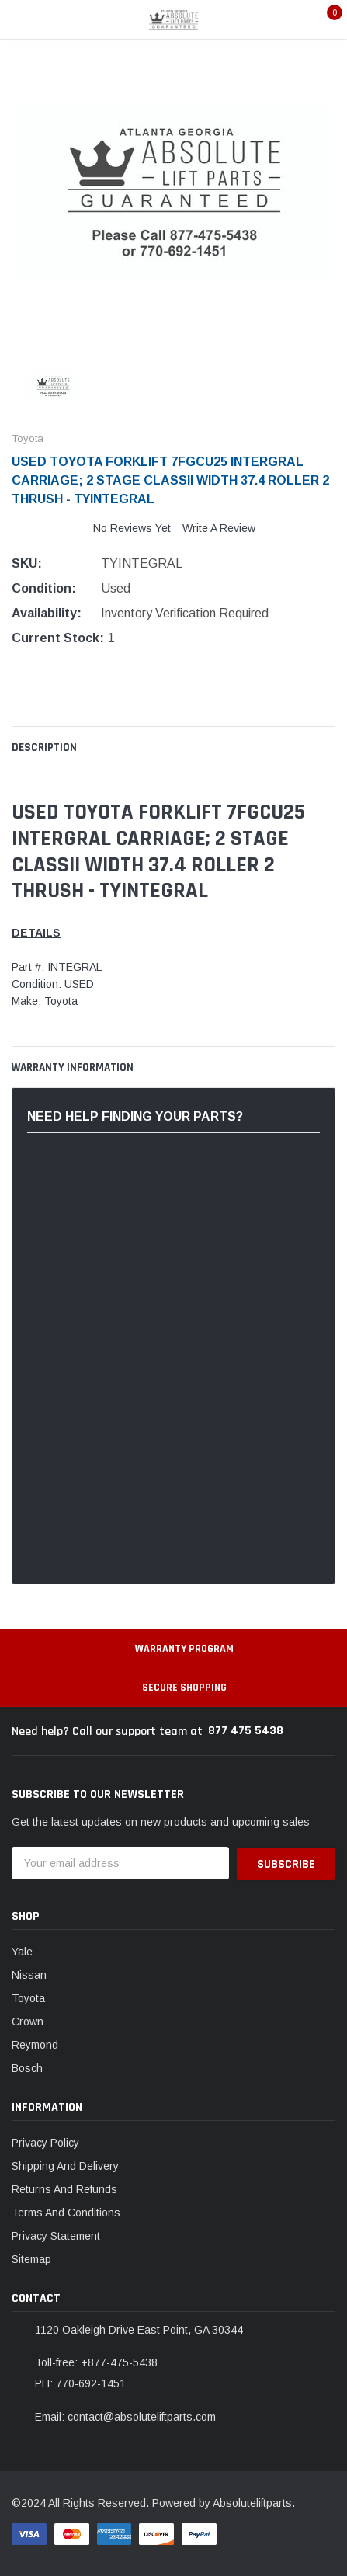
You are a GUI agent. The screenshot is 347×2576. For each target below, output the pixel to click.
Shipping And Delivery (65, 2166)
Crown (27, 2021)
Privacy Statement (56, 2236)
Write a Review (218, 528)
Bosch (27, 2068)
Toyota (28, 1998)
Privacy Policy (45, 2142)
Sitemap (31, 2259)
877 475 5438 (245, 1731)
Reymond (35, 2045)
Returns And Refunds (64, 2189)
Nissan (29, 1975)
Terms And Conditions (66, 2212)
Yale (22, 1951)
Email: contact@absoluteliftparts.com (125, 2417)
